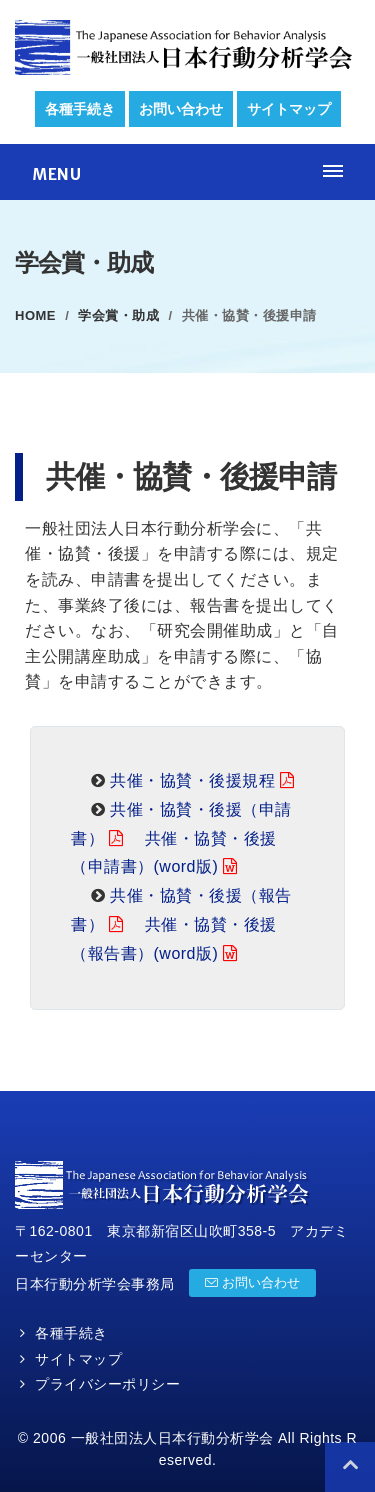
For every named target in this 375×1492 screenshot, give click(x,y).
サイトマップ (289, 109)
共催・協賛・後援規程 (192, 780)
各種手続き (80, 109)
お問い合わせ (181, 109)
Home (35, 315)
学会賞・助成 (118, 315)
